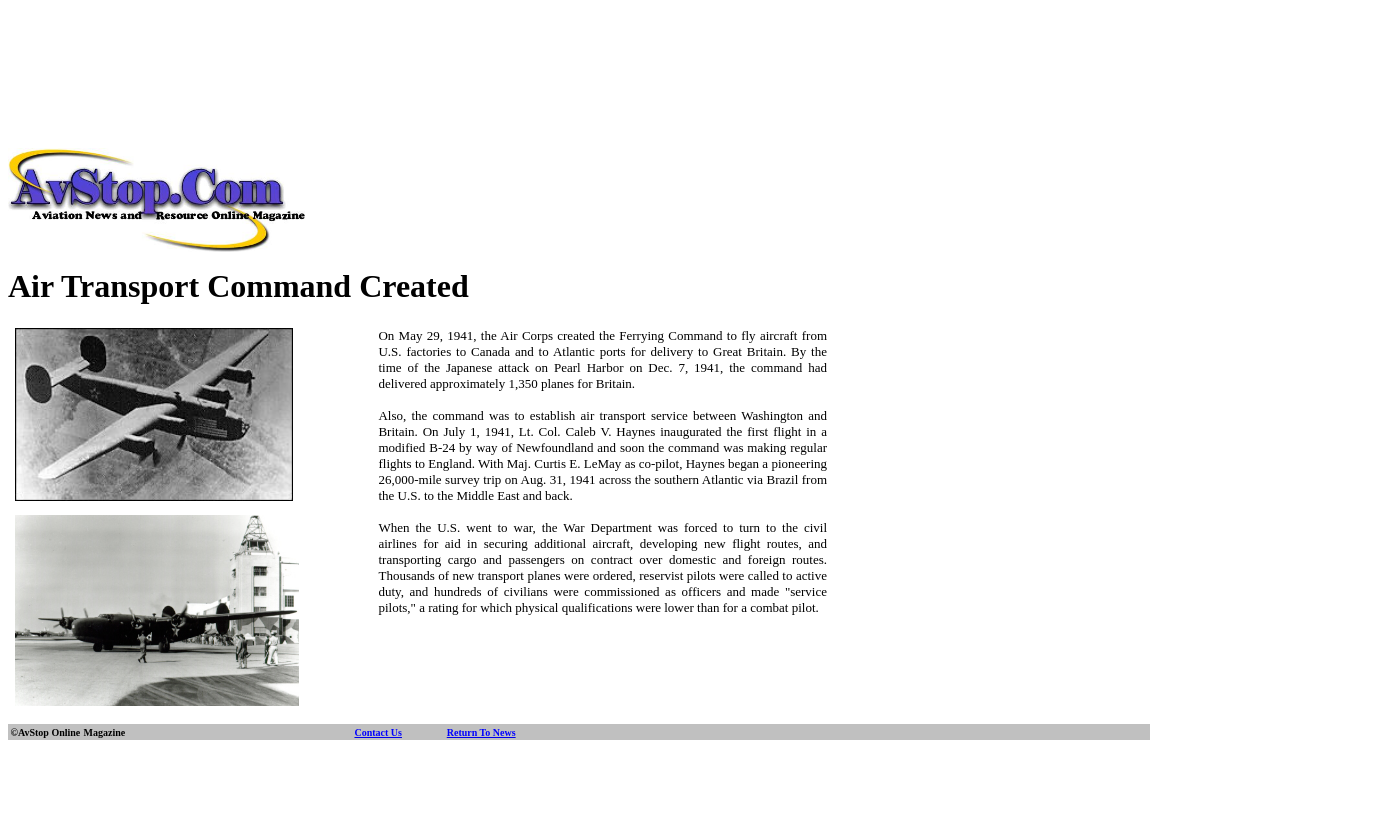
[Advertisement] (688, 53)
